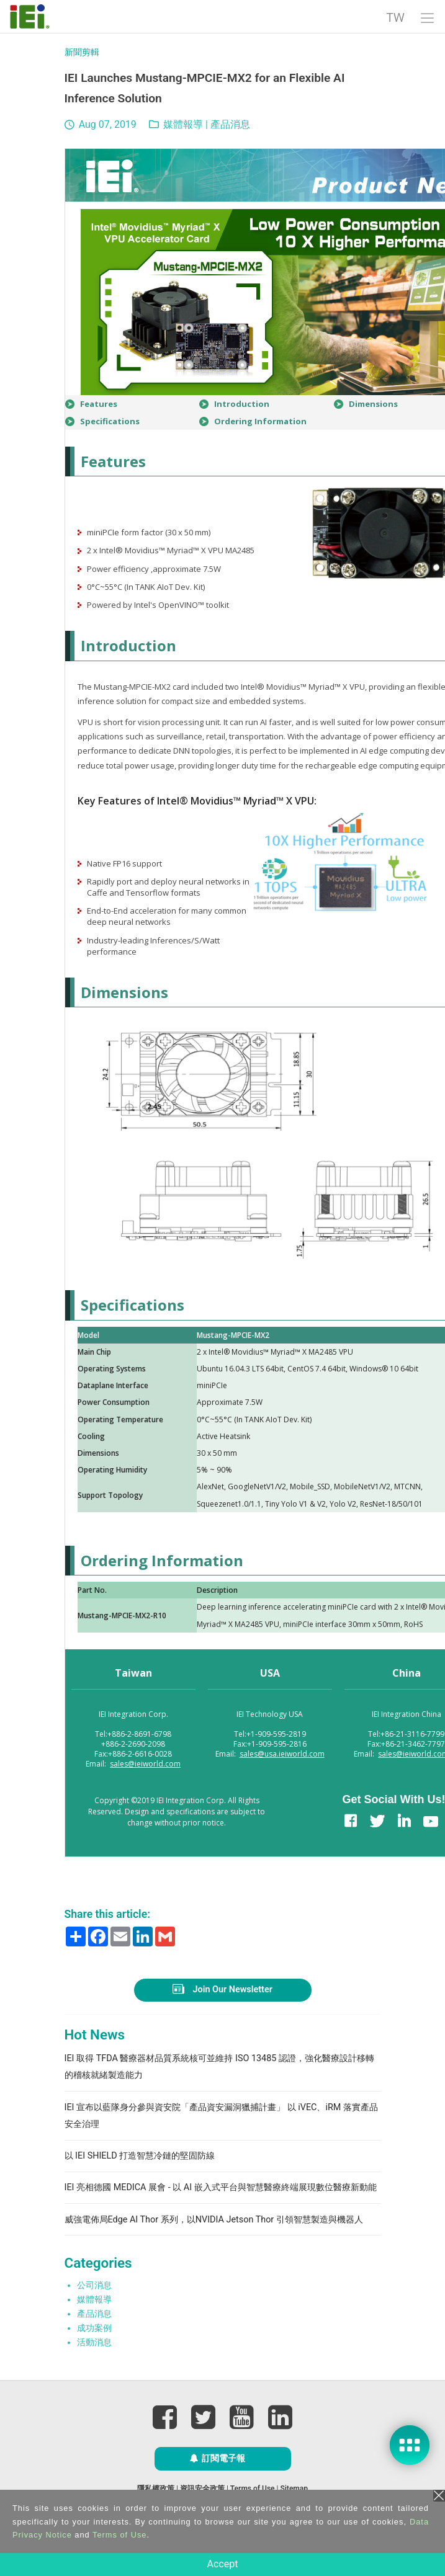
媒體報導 (183, 124)
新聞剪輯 (82, 52)
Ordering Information (260, 421)
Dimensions (373, 403)
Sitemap (294, 2488)
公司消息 (94, 2285)
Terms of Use (252, 2488)
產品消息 (230, 124)
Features (98, 403)
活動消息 (94, 2342)
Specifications (110, 421)
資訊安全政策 (202, 2488)
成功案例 (94, 2328)
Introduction (241, 403)
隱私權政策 (155, 2488)
